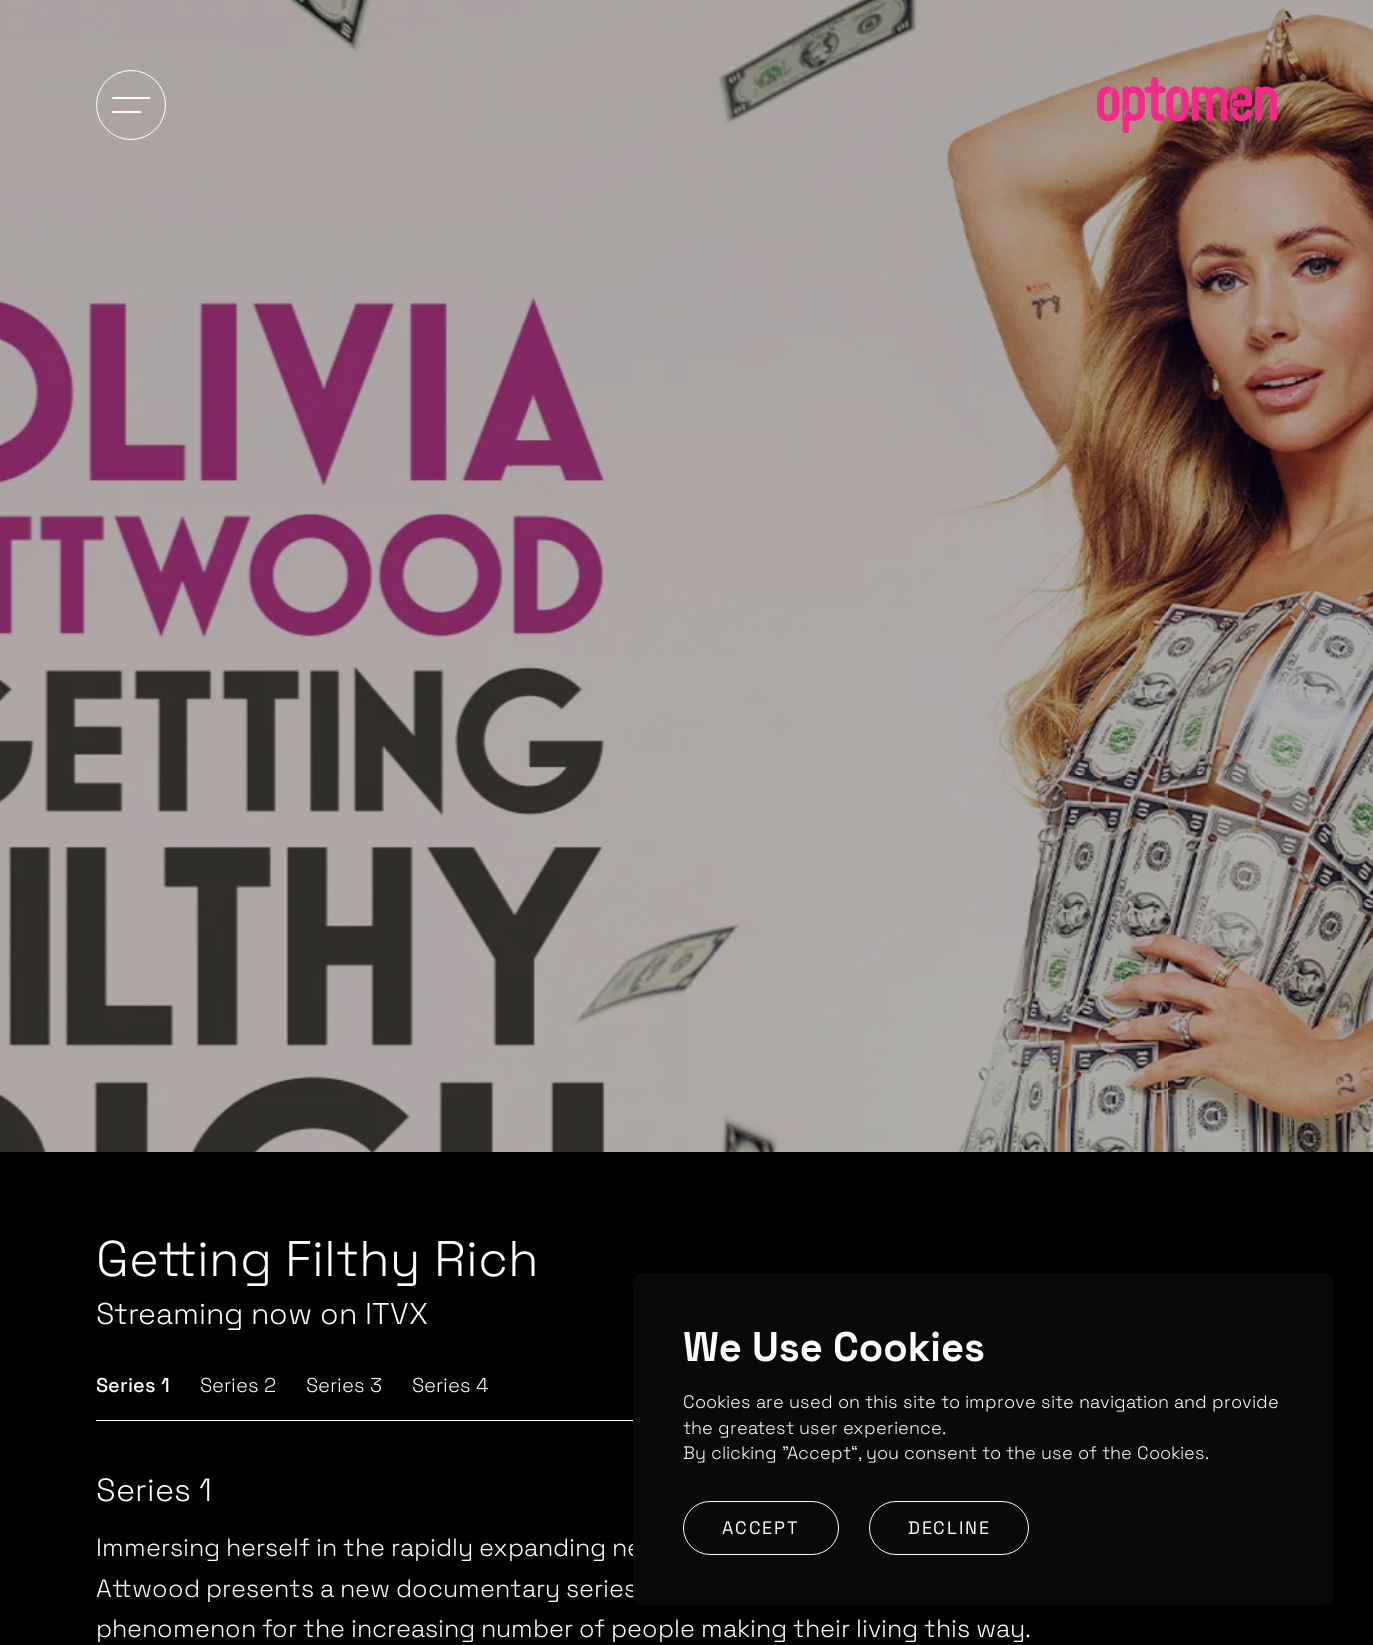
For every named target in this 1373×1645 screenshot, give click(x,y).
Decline (949, 1527)
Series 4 (450, 1385)
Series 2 (238, 1385)
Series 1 (133, 1385)
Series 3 (344, 1385)
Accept (761, 1527)
